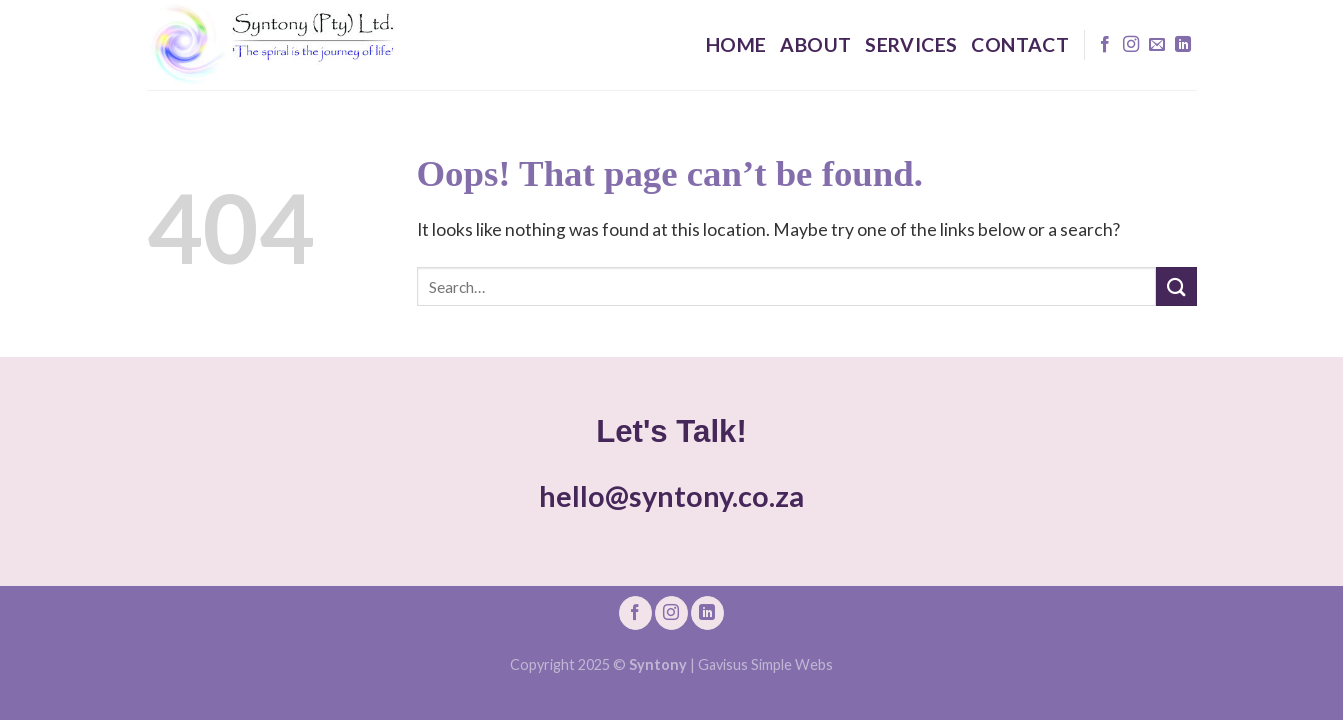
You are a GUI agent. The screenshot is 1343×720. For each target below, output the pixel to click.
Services (911, 44)
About (815, 44)
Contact (1020, 44)
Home (736, 44)
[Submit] (1176, 286)
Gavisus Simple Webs (765, 664)
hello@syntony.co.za (671, 496)
